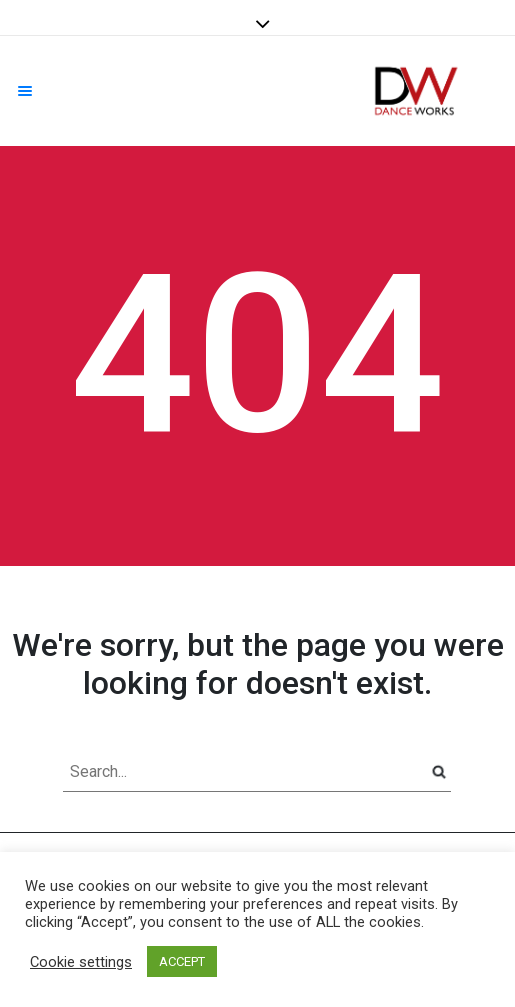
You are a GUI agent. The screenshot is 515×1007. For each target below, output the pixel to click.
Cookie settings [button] (81, 962)
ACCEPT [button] (182, 961)
